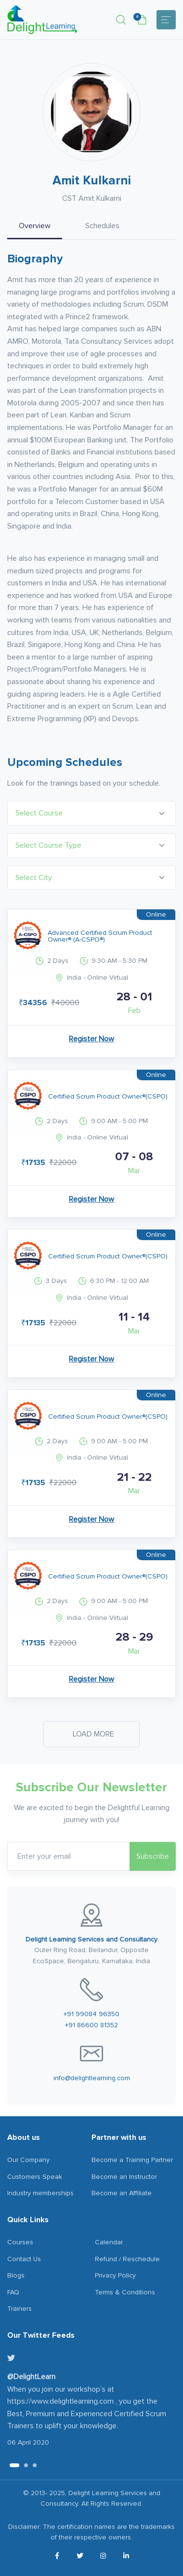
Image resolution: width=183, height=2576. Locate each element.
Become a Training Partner (132, 2160)
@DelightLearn (31, 2377)
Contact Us (24, 2259)
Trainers (19, 2308)
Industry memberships (40, 2193)
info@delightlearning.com (91, 2078)
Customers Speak (34, 2177)
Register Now (91, 1039)
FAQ (13, 2292)
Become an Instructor (124, 2177)
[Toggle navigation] (166, 19)
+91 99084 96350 (91, 2014)
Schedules (102, 226)
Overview (35, 226)
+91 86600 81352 (91, 2025)
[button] (120, 20)
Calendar (109, 2242)
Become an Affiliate (122, 2193)
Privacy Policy (115, 2275)
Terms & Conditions (125, 2292)
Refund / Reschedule (127, 2259)
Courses (20, 2242)
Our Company (28, 2160)
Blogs (16, 2275)
